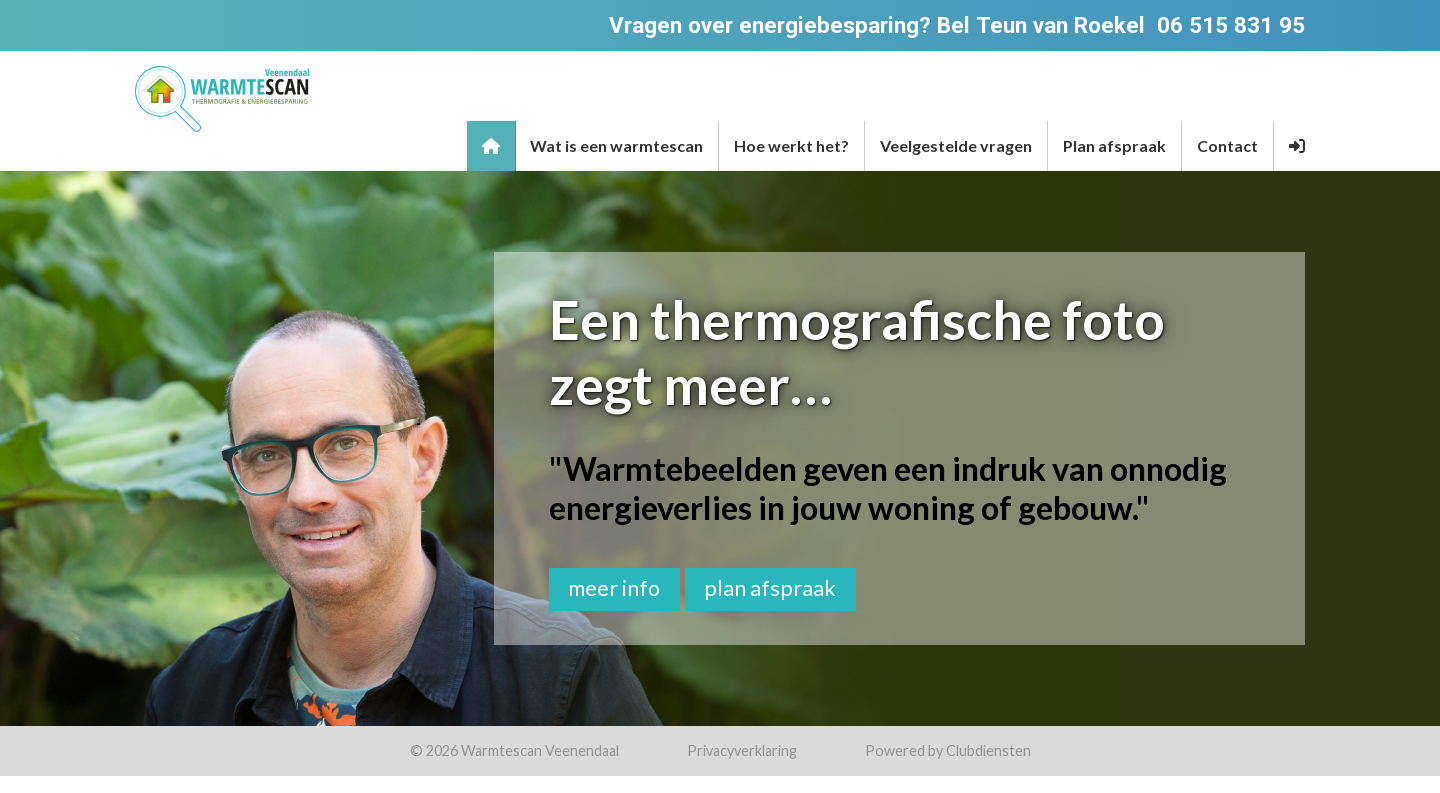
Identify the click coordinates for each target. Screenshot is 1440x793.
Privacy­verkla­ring (742, 750)
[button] (1297, 146)
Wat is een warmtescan (616, 145)
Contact (1227, 145)
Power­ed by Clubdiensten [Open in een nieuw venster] (948, 750)
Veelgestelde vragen (956, 145)
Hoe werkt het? (791, 145)
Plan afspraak (1114, 145)
